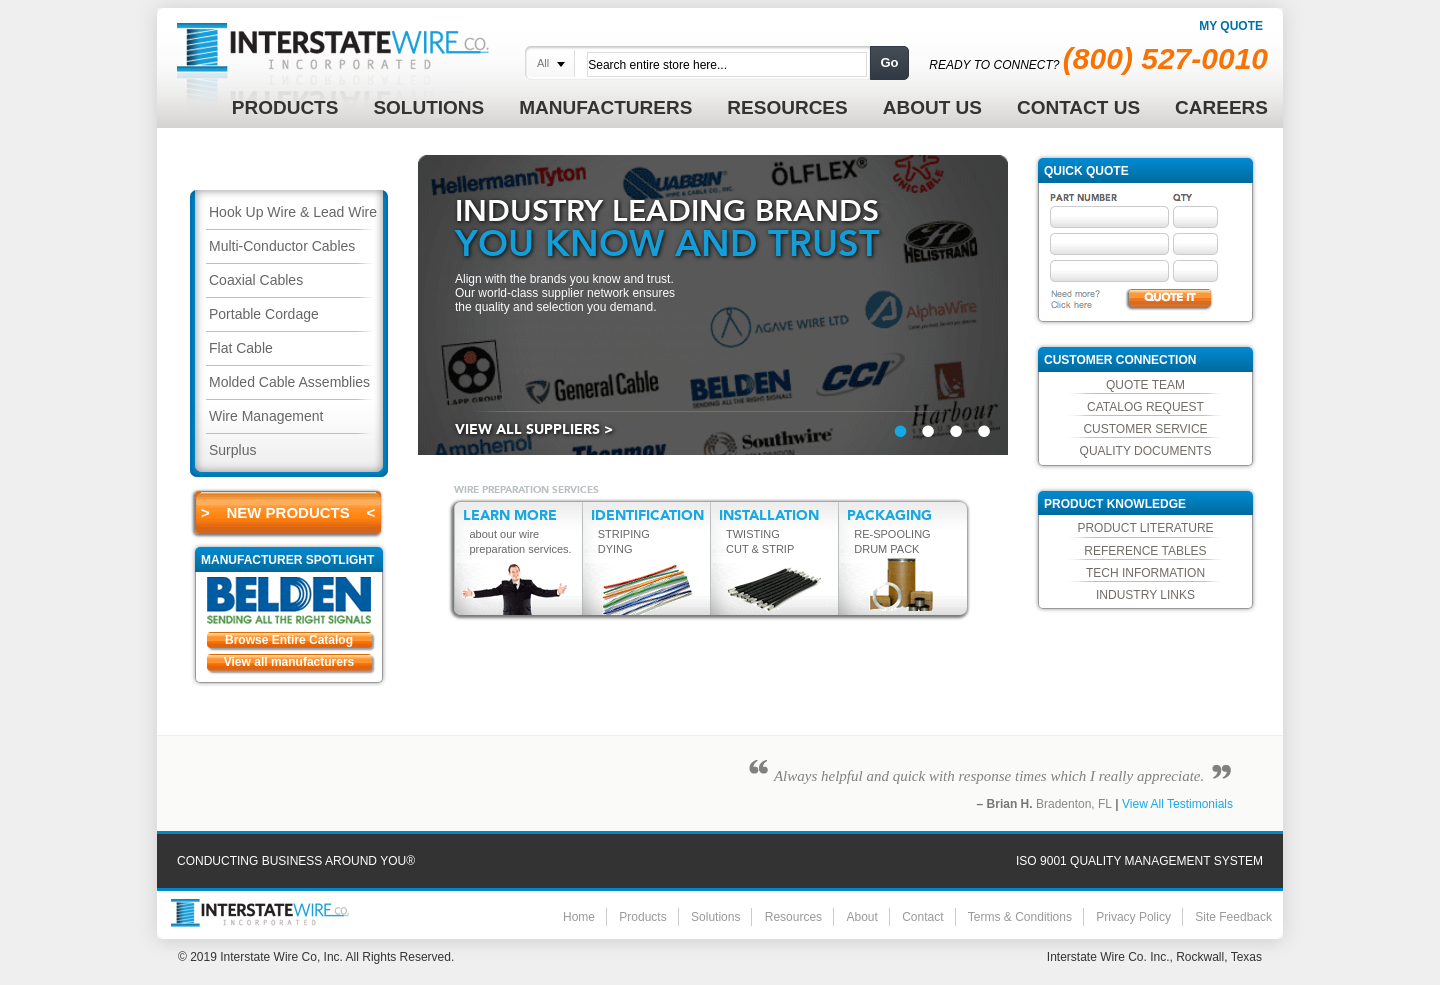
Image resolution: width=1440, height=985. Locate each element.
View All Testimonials (1177, 804)
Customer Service (1145, 429)
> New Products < (288, 512)
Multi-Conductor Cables (282, 246)
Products (642, 917)
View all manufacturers (289, 662)
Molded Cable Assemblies (289, 382)
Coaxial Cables (256, 280)
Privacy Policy (1133, 917)
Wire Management (266, 416)
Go (889, 62)
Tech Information (1145, 573)
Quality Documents (1146, 451)
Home (579, 917)
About (861, 917)
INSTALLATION (769, 515)
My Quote (1231, 26)
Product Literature (1145, 528)
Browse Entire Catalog (289, 640)
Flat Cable (241, 348)
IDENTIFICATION (647, 515)
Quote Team (1145, 385)
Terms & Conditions (1020, 917)
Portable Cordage (264, 314)
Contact (922, 917)
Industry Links (1145, 595)
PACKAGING (889, 515)
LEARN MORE (510, 515)
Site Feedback (1233, 917)
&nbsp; (900, 431)
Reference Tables (1145, 551)
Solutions (715, 917)
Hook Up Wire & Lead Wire (293, 212)
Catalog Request (1145, 407)
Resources (793, 917)
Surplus (232, 450)
